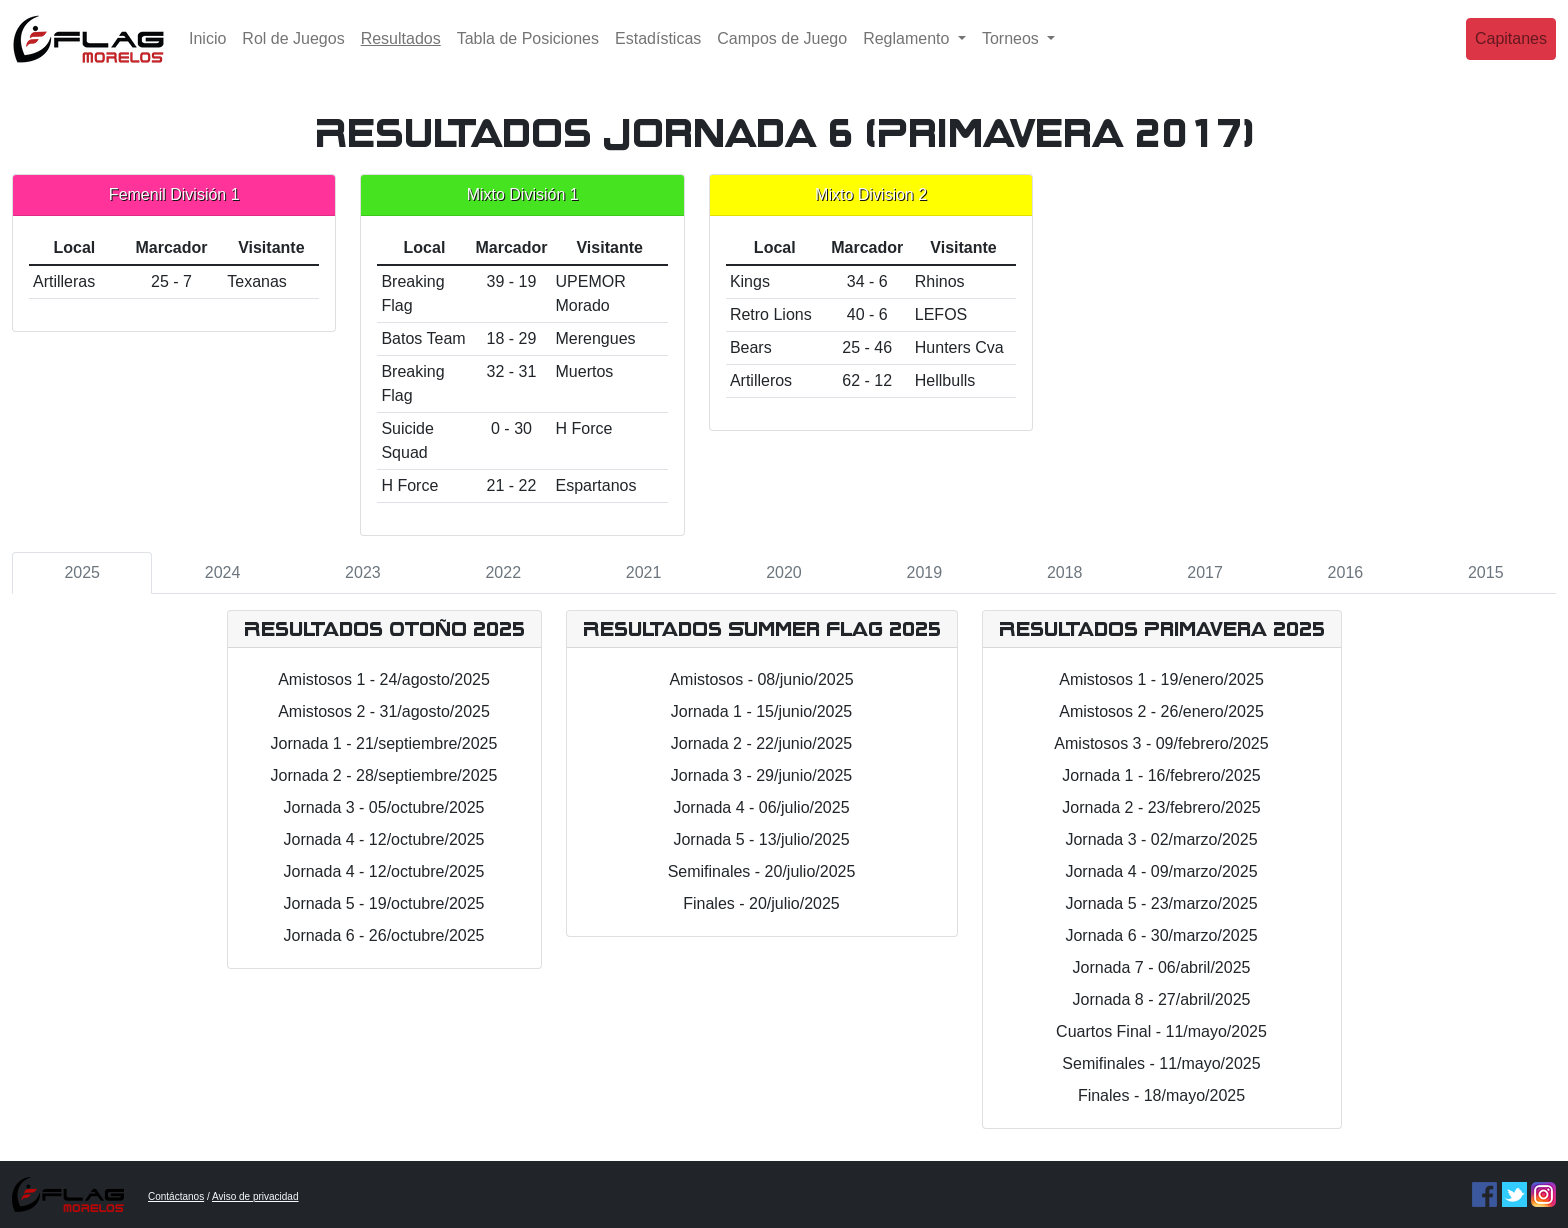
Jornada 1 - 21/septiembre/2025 (384, 743)
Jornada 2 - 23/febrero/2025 (1161, 807)
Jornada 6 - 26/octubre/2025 (383, 935)
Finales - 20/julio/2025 (761, 903)
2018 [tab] (1065, 572)
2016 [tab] (1346, 572)
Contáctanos (176, 1196)
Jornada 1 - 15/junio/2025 (761, 711)
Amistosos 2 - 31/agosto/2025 (384, 711)
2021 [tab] (644, 572)
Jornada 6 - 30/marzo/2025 (1161, 935)
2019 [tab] (925, 572)
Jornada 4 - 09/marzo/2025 (1161, 871)
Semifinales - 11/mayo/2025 (1161, 1063)
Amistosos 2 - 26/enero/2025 (1161, 711)
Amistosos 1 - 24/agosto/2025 (384, 679)
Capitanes (1511, 54)
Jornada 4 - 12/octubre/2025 (383, 839)
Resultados (405, 52)
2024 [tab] (223, 572)
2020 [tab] (784, 572)
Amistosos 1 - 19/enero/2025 (1161, 679)
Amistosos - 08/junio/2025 (761, 679)
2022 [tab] (503, 572)
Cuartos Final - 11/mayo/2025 (1161, 1031)
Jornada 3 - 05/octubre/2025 (383, 807)
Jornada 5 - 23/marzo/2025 (1161, 903)
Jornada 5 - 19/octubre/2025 (383, 903)
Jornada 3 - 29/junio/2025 (761, 775)
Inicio (207, 54)
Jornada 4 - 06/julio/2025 (761, 807)
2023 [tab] (363, 572)
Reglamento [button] (908, 54)
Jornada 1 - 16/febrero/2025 (1161, 775)
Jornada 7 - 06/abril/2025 (1162, 967)
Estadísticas (658, 54)
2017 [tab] (1205, 572)
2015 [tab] (1486, 572)
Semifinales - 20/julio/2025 (762, 871)
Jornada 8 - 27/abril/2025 (1162, 999)
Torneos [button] (1012, 54)
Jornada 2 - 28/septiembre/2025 (384, 775)
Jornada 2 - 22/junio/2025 (761, 743)
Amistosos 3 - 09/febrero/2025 (1161, 743)
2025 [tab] (82, 572)
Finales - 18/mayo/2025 (1161, 1095)
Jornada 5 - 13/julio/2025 (761, 839)
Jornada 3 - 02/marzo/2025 (1161, 839)
